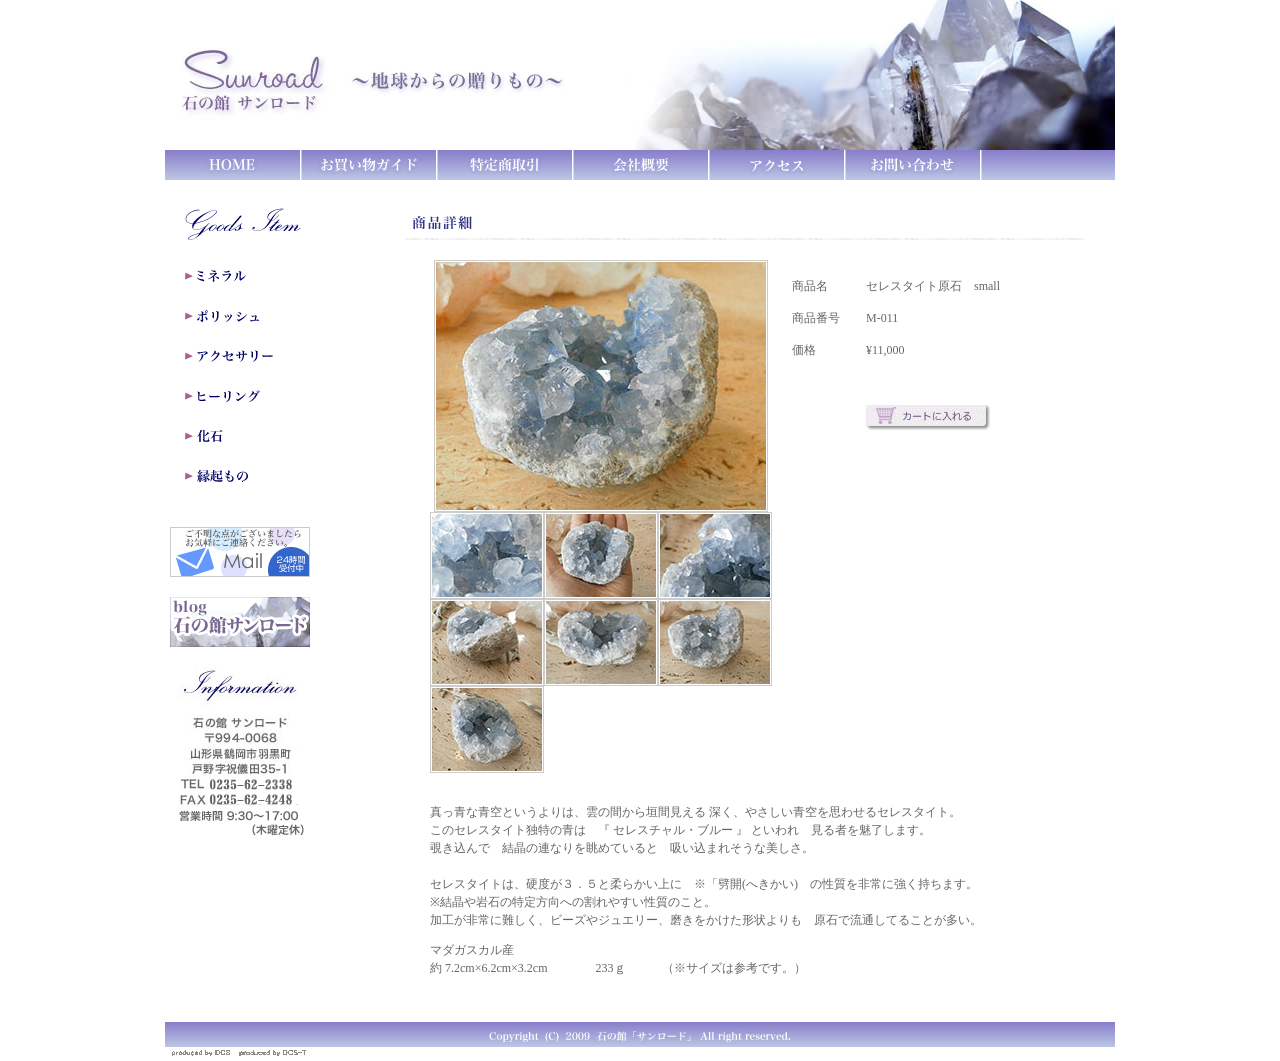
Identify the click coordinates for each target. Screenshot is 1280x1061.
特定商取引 (505, 165)
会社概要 (641, 165)
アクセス (777, 165)
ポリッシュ (252, 316)
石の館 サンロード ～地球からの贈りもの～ (390, 75)
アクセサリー (252, 356)
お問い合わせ (913, 165)
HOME (233, 165)
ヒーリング (252, 396)
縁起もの (252, 476)
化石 (252, 436)
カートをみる (1048, 165)
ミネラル (252, 276)
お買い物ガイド (369, 165)
